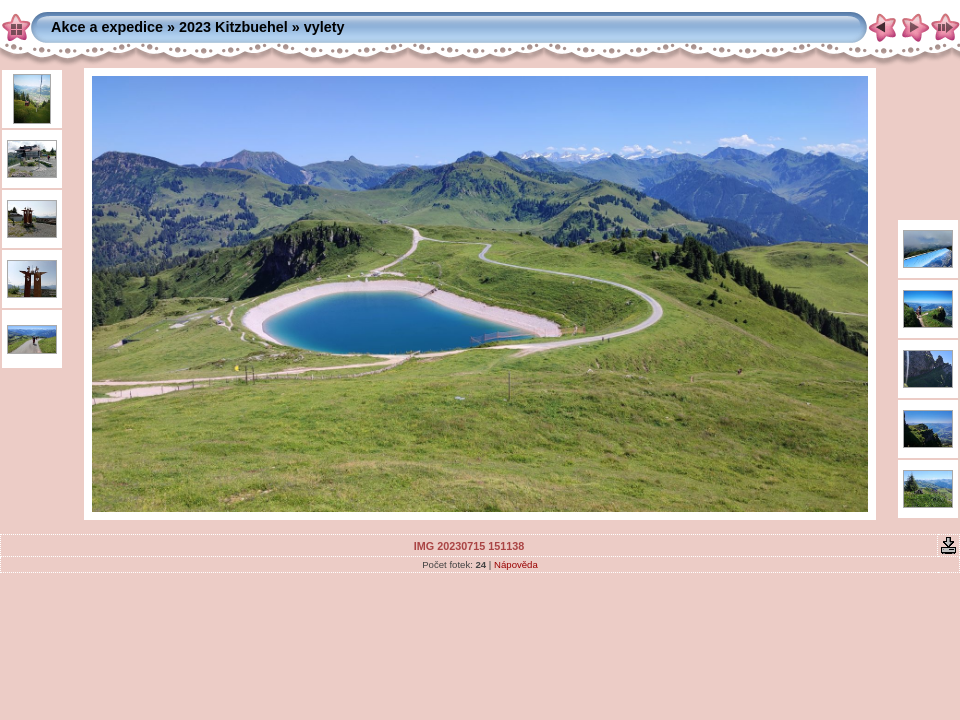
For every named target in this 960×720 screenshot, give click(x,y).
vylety (324, 27)
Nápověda (516, 564)
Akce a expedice (107, 27)
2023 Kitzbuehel (233, 27)
